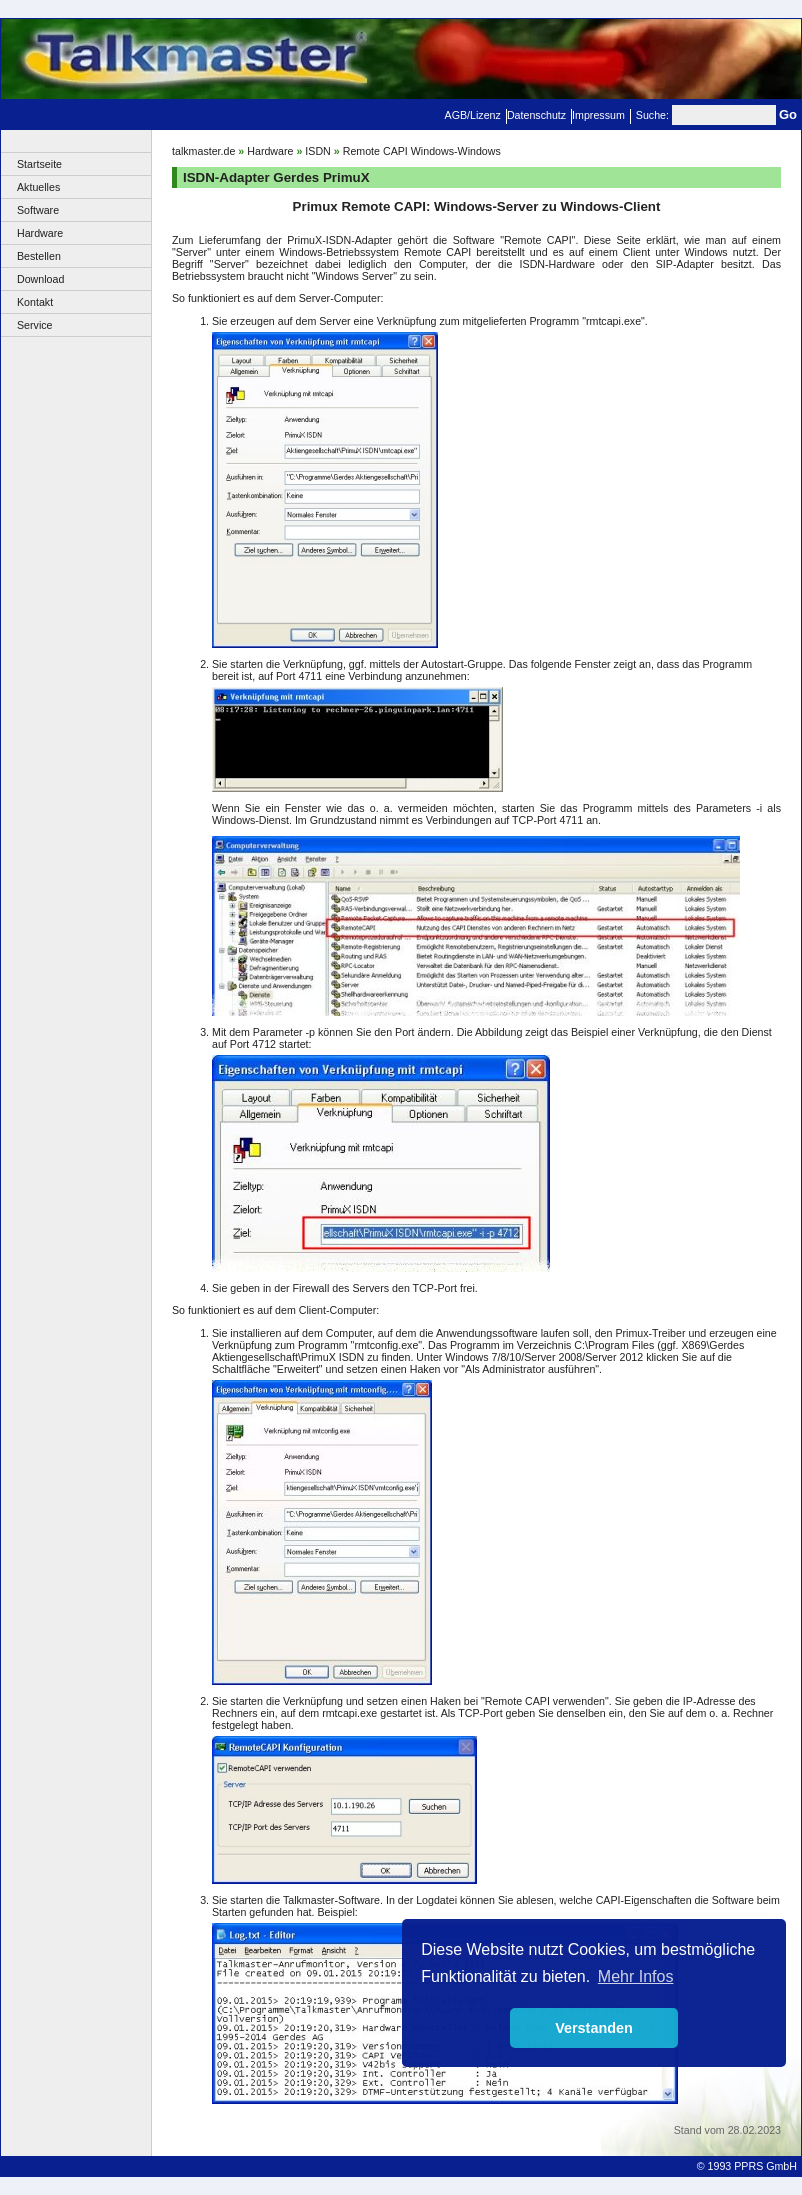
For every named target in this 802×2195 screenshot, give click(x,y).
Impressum (598, 115)
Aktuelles (38, 187)
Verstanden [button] (594, 2028)
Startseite (39, 164)
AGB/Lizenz (473, 115)
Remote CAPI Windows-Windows (422, 151)
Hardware (40, 233)
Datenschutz (536, 115)
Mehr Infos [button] (636, 1976)
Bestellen (39, 256)
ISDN (317, 151)
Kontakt (35, 302)
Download (40, 279)
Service (35, 325)
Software (38, 210)
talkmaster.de (203, 151)
